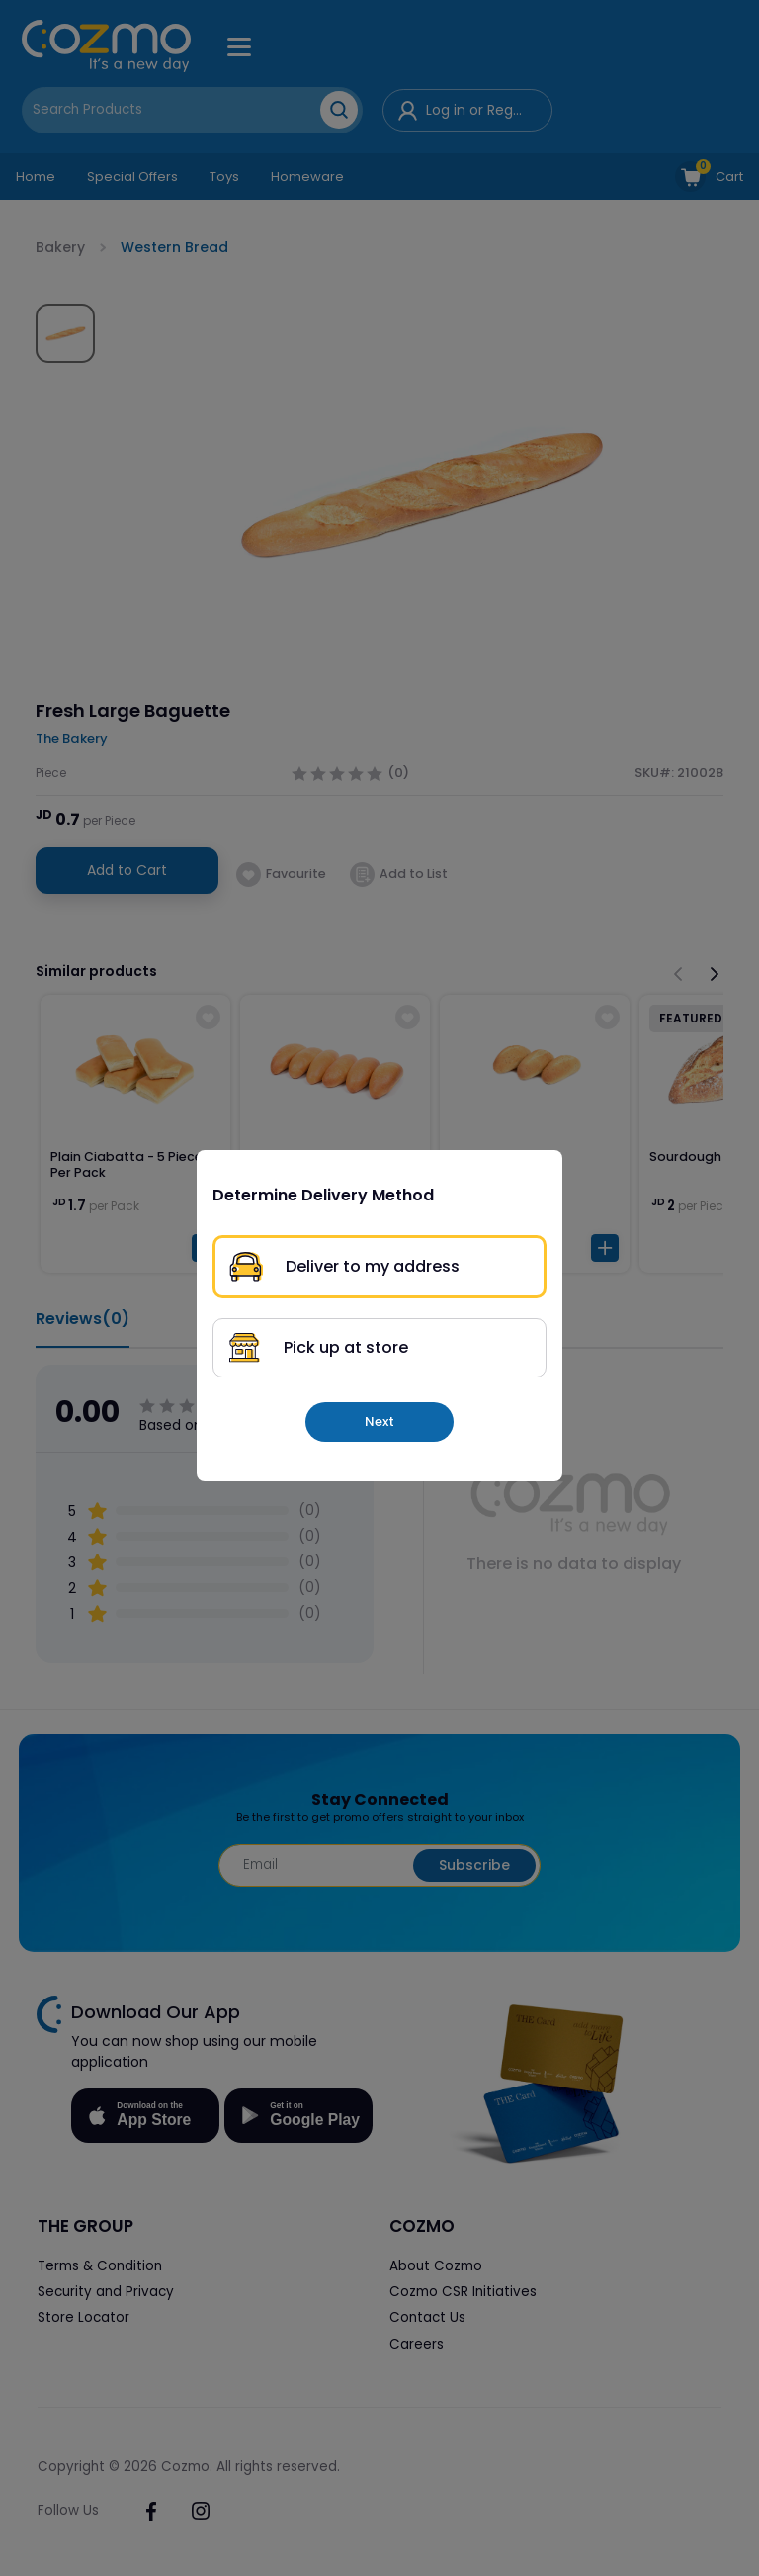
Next (379, 1421)
